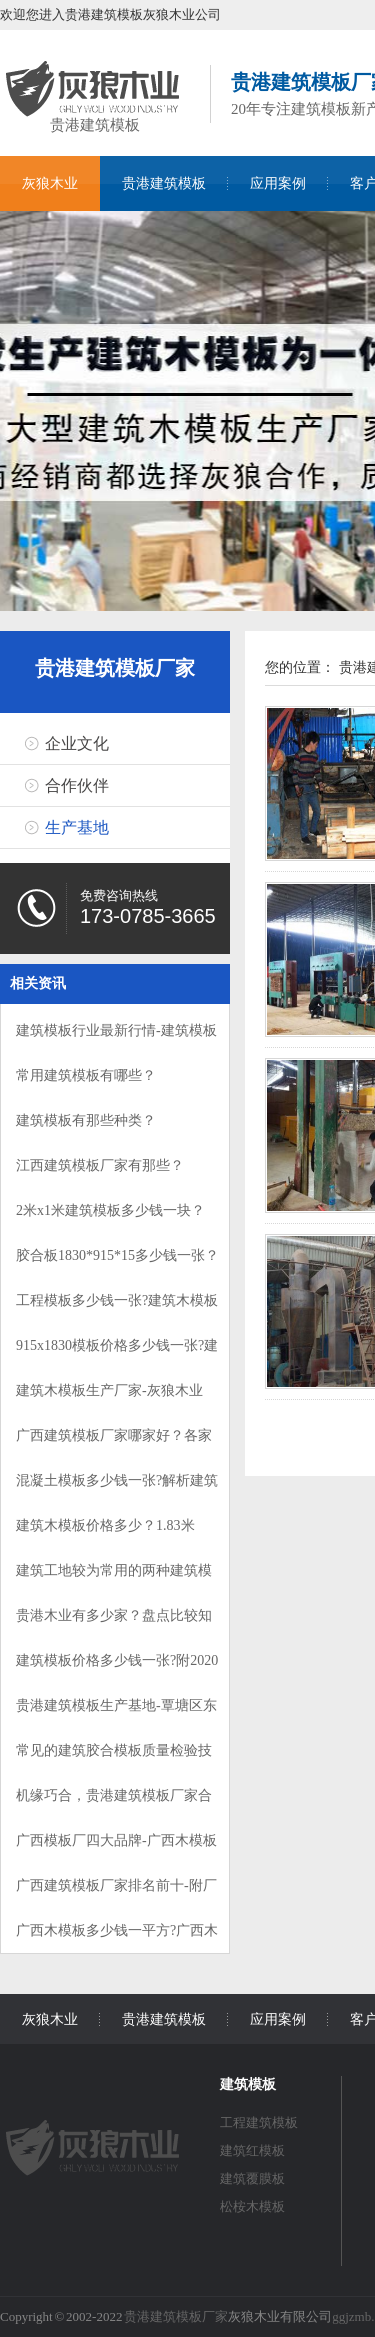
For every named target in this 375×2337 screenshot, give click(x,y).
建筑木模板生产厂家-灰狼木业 (109, 1390)
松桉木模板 (252, 2206)
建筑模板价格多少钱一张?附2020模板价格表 (117, 1669)
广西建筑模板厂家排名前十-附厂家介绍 (116, 1894)
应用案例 (278, 183)
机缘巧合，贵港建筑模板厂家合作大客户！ (114, 1804)
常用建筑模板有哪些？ (86, 1075)
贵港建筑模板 (95, 122)
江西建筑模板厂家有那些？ (100, 1165)
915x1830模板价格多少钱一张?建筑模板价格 (117, 1354)
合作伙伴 (77, 785)
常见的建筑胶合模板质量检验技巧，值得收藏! (114, 1759)
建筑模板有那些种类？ (86, 1120)
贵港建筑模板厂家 (115, 668)
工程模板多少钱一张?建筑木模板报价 (117, 1309)
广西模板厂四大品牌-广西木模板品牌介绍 (116, 1849)
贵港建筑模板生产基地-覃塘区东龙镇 (116, 1714)
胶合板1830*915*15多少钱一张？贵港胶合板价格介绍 (117, 1264)
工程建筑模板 (259, 2122)
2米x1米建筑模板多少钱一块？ (110, 1210)
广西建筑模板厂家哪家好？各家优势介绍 (114, 1444)
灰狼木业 (50, 183)
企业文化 (77, 743)
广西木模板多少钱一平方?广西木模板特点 (117, 1939)
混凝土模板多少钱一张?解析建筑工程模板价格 (117, 1489)
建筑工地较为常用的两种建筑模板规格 (114, 1579)
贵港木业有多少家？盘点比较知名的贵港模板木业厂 (114, 1624)
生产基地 (77, 827)
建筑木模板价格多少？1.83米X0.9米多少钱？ (105, 1534)
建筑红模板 (252, 2150)
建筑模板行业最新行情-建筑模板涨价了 (116, 1039)
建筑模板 (248, 2084)
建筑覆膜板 (252, 2178)
